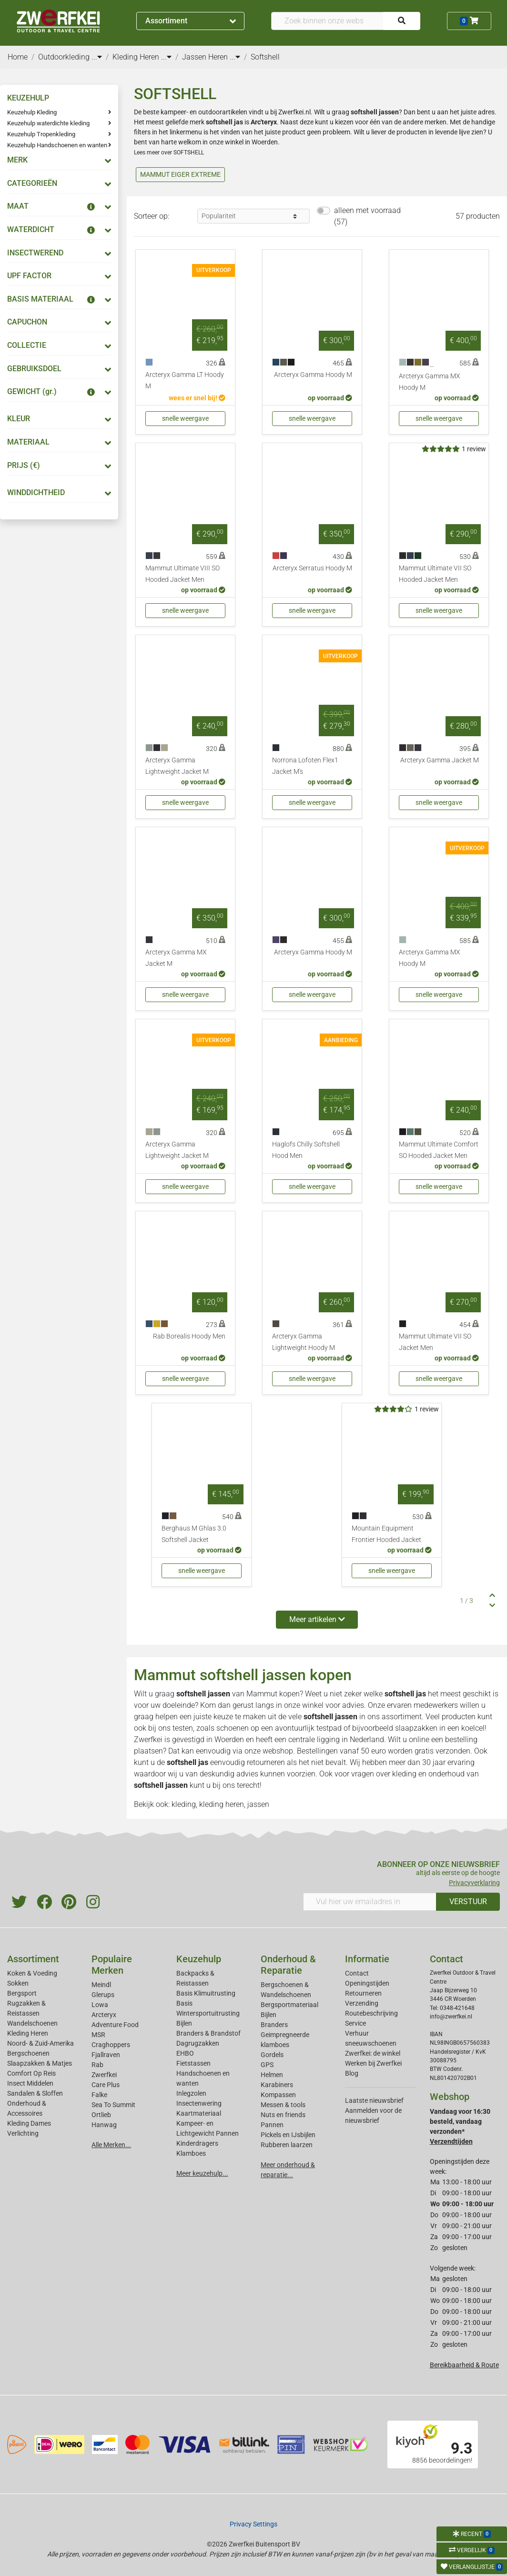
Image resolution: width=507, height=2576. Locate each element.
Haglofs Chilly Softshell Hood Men (306, 1150)
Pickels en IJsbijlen (288, 2135)
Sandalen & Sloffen (35, 2093)
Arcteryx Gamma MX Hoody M (429, 382)
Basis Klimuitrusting (205, 1993)
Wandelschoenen (32, 2023)
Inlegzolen (191, 2093)
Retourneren (363, 1993)
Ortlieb (101, 2115)
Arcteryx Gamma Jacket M (439, 760)
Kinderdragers (197, 2143)
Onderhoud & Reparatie (288, 1964)
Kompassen (278, 2095)
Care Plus (105, 2085)
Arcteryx (103, 2014)
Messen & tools (283, 2105)
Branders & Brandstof (208, 2033)
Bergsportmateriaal (289, 2004)
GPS (267, 2065)
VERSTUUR (468, 1901)
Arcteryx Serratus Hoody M (312, 568)
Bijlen (184, 2023)
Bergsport (22, 1993)
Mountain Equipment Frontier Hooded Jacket (386, 1534)
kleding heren (221, 1804)
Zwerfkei (104, 2075)
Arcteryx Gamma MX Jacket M (176, 958)
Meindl (101, 1984)
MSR (98, 2034)
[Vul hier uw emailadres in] (370, 1902)
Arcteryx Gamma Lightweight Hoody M (303, 1342)
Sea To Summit (113, 2105)
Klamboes (191, 2153)
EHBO (185, 2053)
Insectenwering (199, 2103)
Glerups (102, 1994)
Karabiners (277, 2085)
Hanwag (104, 2125)
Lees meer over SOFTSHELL (169, 152)
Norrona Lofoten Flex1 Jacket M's (305, 766)
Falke (99, 2095)
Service (355, 2023)
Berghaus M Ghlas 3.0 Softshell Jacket (194, 1534)
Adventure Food (115, 2024)
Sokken (18, 1983)
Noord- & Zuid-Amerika (40, 2043)
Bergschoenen (28, 2053)
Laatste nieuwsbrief (374, 2100)
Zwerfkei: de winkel (372, 2053)
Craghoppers (110, 2045)
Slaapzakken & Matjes (39, 2063)
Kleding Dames (29, 2123)
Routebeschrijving (371, 2013)
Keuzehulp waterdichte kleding (48, 123)
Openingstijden (367, 1983)
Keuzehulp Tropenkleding (41, 134)
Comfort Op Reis (31, 2073)
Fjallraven (105, 2055)
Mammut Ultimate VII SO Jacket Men (435, 1342)
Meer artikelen (317, 1619)
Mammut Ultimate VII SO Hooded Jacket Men (435, 574)
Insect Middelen (30, 2083)
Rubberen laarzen (287, 2145)
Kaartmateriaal (198, 2113)
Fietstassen (193, 2063)
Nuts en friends (283, 2115)
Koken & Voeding (32, 1973)
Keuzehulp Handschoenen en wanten (57, 145)
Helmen (272, 2075)
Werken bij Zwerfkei (373, 2063)
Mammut (261, 1693)
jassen (258, 1804)
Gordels (272, 2055)
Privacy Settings (253, 2524)
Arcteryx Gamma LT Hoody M (184, 380)
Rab (97, 2065)
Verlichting (23, 2133)
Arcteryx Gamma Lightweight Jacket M (177, 766)
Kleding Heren (27, 2033)
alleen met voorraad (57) (367, 216)
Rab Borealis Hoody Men (189, 1336)
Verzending (361, 2003)
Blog (351, 2073)
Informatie (367, 1959)
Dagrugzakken (197, 2043)
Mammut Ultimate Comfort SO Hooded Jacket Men (438, 1150)
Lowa (99, 2004)
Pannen (272, 2125)
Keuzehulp (198, 1959)
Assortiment (190, 21)
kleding (404, 1773)
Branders (274, 2024)
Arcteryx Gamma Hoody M (313, 375)
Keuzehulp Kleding (32, 112)
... (96, 56)
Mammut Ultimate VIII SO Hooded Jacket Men (182, 574)
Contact (357, 1973)
